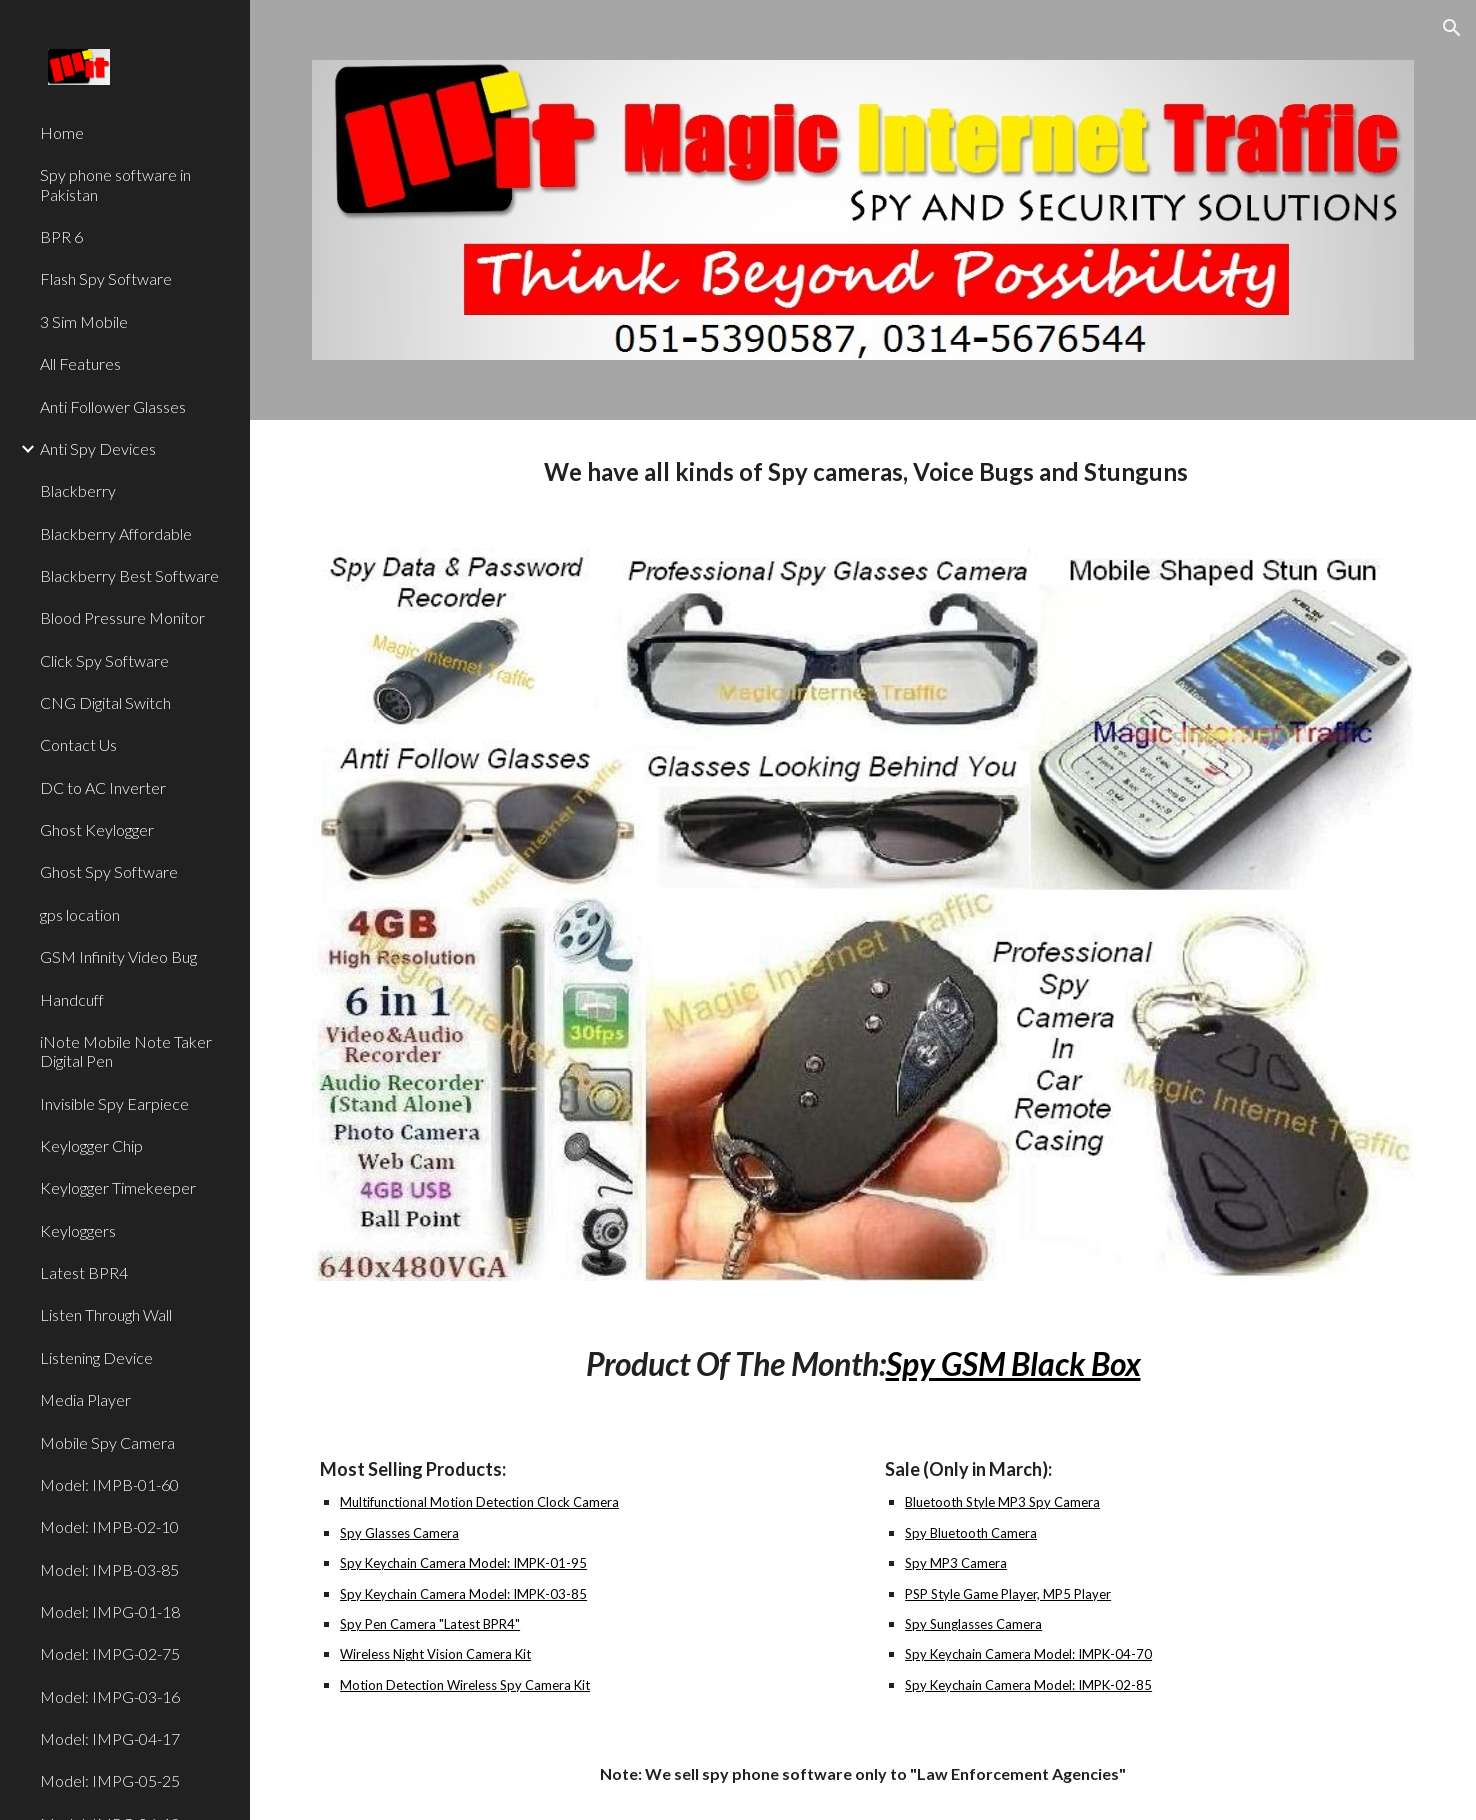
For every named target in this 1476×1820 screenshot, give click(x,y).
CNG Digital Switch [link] (105, 702)
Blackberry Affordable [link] (116, 533)
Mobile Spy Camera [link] (107, 1442)
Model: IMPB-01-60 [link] (109, 1484)
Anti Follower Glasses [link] (113, 406)
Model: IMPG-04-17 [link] (110, 1738)
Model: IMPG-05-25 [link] (110, 1780)
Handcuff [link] (72, 999)
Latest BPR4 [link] (84, 1272)
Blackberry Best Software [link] (129, 575)
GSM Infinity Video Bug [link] (118, 956)
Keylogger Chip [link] (91, 1145)
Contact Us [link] (78, 744)
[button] (1452, 28)
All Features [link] (80, 363)
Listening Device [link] (96, 1357)
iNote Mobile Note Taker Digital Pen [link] (126, 1051)
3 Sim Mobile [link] (84, 321)
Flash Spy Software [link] (106, 278)
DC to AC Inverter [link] (103, 787)
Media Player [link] (85, 1399)
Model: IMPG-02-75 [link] (110, 1653)
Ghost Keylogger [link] (97, 829)
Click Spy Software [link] (104, 660)
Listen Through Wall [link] (106, 1314)
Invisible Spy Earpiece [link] (114, 1103)
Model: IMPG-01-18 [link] (110, 1611)
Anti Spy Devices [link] (98, 448)
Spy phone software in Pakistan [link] (115, 184)
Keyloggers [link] (78, 1230)
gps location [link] (80, 914)
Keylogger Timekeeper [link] (118, 1187)
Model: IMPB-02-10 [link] (109, 1526)
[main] (863, 472)
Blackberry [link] (78, 490)
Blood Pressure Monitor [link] (122, 617)
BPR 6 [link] (61, 236)
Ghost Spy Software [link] (109, 871)
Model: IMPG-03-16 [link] (110, 1696)
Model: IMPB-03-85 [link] (109, 1569)
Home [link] (62, 132)
